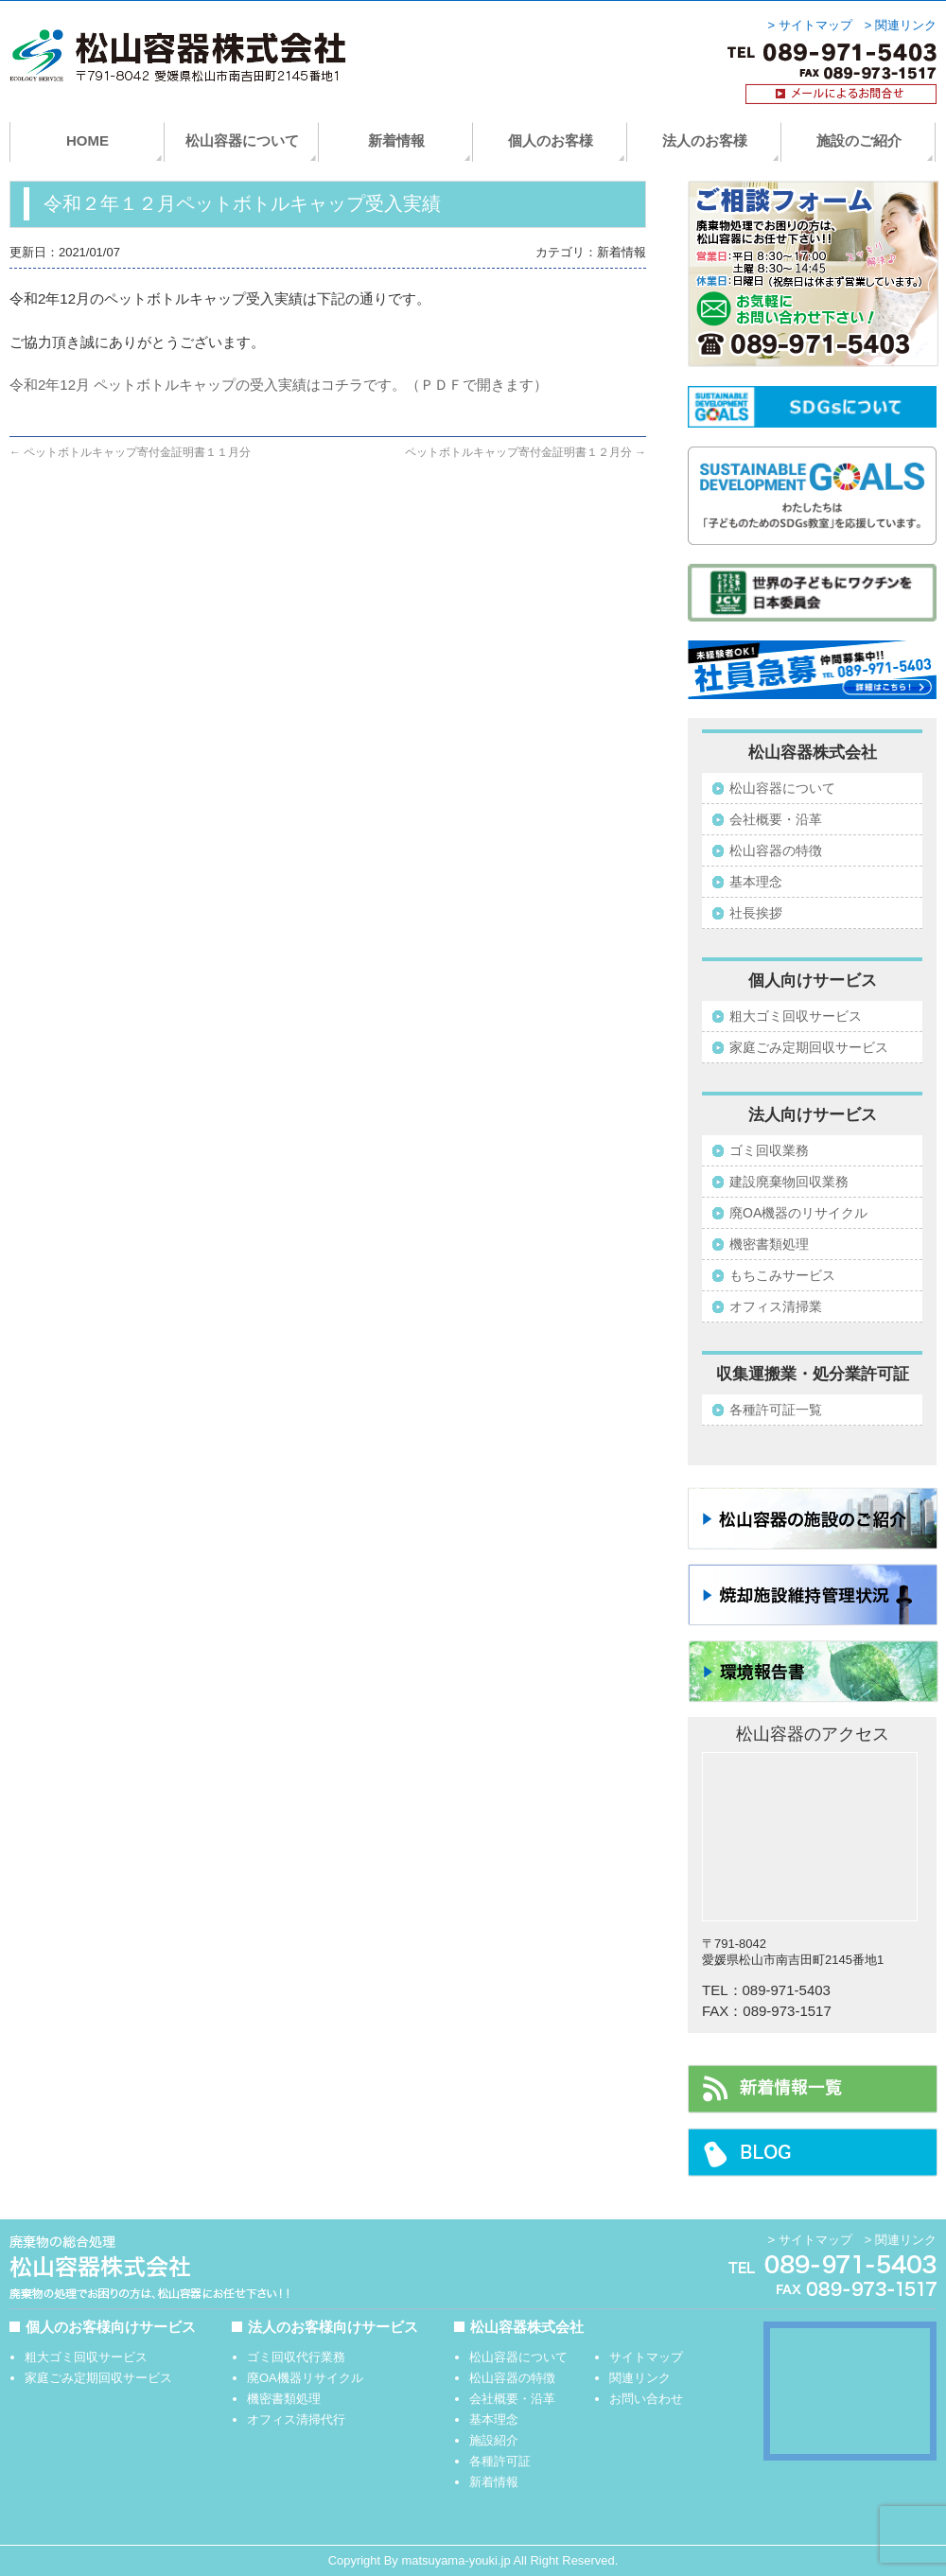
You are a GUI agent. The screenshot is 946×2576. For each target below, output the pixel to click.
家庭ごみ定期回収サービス (808, 1047)
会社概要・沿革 (775, 819)
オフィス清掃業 (775, 1306)
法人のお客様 (704, 140)
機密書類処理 (769, 1244)
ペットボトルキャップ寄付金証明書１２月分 (525, 452)
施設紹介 (493, 2440)
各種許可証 (500, 2461)
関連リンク (640, 2378)
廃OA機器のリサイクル (798, 1212)
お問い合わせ (646, 2399)
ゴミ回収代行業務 (296, 2357)
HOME (87, 140)
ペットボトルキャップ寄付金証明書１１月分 (130, 452)
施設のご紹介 (859, 140)
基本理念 (755, 881)
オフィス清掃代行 (296, 2419)
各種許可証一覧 (775, 1409)
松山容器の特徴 (775, 850)
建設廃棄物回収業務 (789, 1181)
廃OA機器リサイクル (305, 2378)
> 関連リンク (901, 25)
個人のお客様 (550, 140)
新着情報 (396, 140)
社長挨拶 (755, 912)
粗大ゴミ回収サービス (795, 1016)
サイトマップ (646, 2357)
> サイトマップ (810, 25)
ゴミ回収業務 (769, 1150)
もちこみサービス (782, 1275)
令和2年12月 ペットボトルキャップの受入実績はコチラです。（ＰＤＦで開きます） (278, 385)
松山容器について (242, 140)
